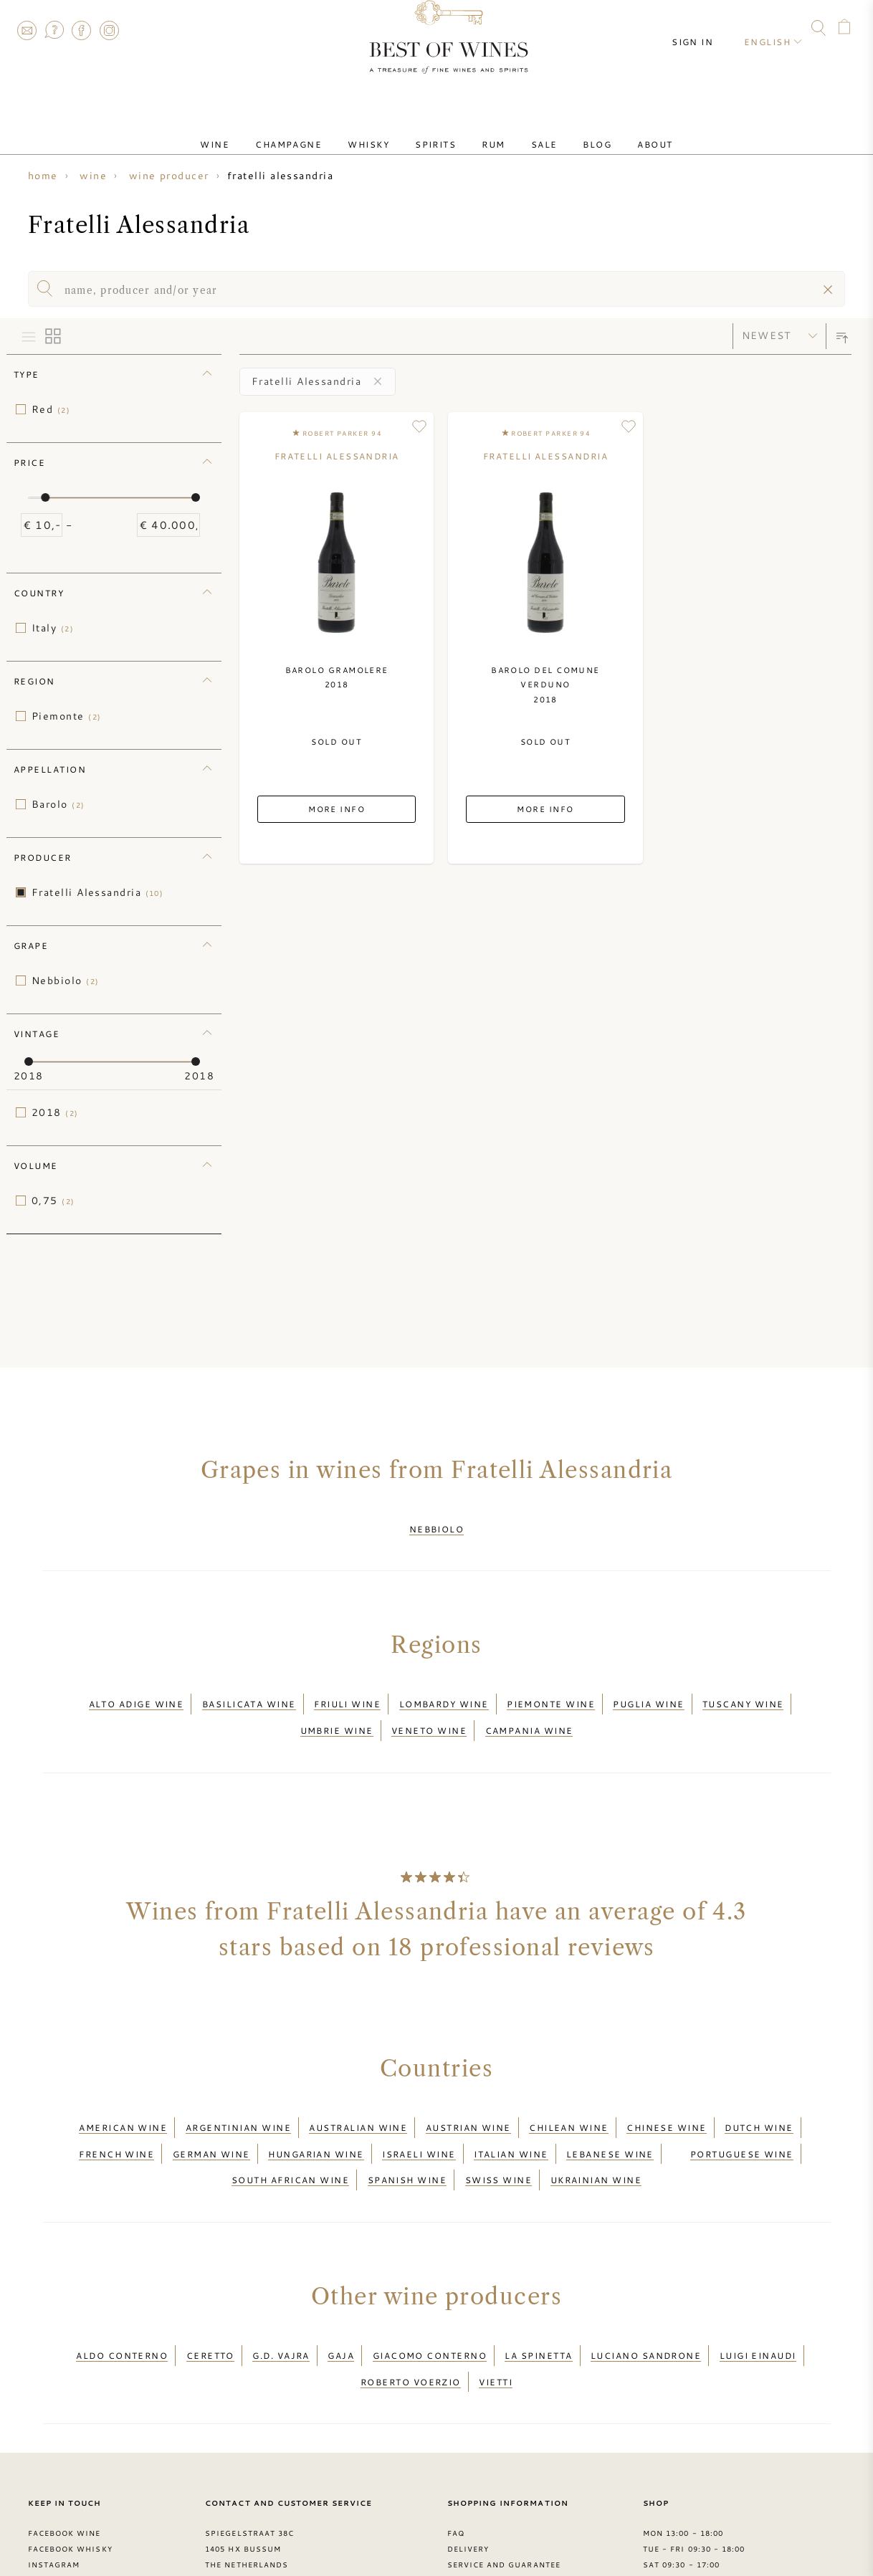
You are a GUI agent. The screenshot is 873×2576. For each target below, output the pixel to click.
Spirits (441, 131)
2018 (55, 1112)
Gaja (341, 2297)
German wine (211, 2113)
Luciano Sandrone (646, 2297)
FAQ (54, 30)
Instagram (109, 30)
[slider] (45, 497)
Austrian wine (468, 2096)
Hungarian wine (315, 2113)
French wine (116, 2113)
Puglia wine (648, 1691)
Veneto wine (429, 1708)
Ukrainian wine (595, 2131)
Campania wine (529, 1708)
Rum (487, 131)
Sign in (705, 28)
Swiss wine (499, 2131)
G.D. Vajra (281, 2297)
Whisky (385, 131)
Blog (568, 131)
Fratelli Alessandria (97, 892)
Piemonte (66, 716)
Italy (53, 627)
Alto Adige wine (136, 1691)
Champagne (317, 131)
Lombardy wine (444, 1691)
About (614, 131)
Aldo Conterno (122, 2297)
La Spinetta (538, 2297)
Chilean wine (568, 2096)
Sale (527, 131)
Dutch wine (759, 2096)
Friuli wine (347, 1691)
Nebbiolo (65, 980)
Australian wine (358, 2096)
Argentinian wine (238, 2096)
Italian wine (511, 2113)
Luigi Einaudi (758, 2297)
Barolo (58, 804)
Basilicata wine (249, 1691)
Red (51, 409)
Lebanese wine (610, 2113)
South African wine (290, 2131)
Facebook (81, 30)
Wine (254, 131)
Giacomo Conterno (430, 2297)
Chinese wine (666, 2096)
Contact (26, 30)
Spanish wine (407, 2131)
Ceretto (210, 2297)
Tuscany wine (742, 1691)
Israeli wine (418, 2113)
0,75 (53, 1200)
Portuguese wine (741, 2113)
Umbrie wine (336, 1708)
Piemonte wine (551, 1691)
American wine (123, 2096)
